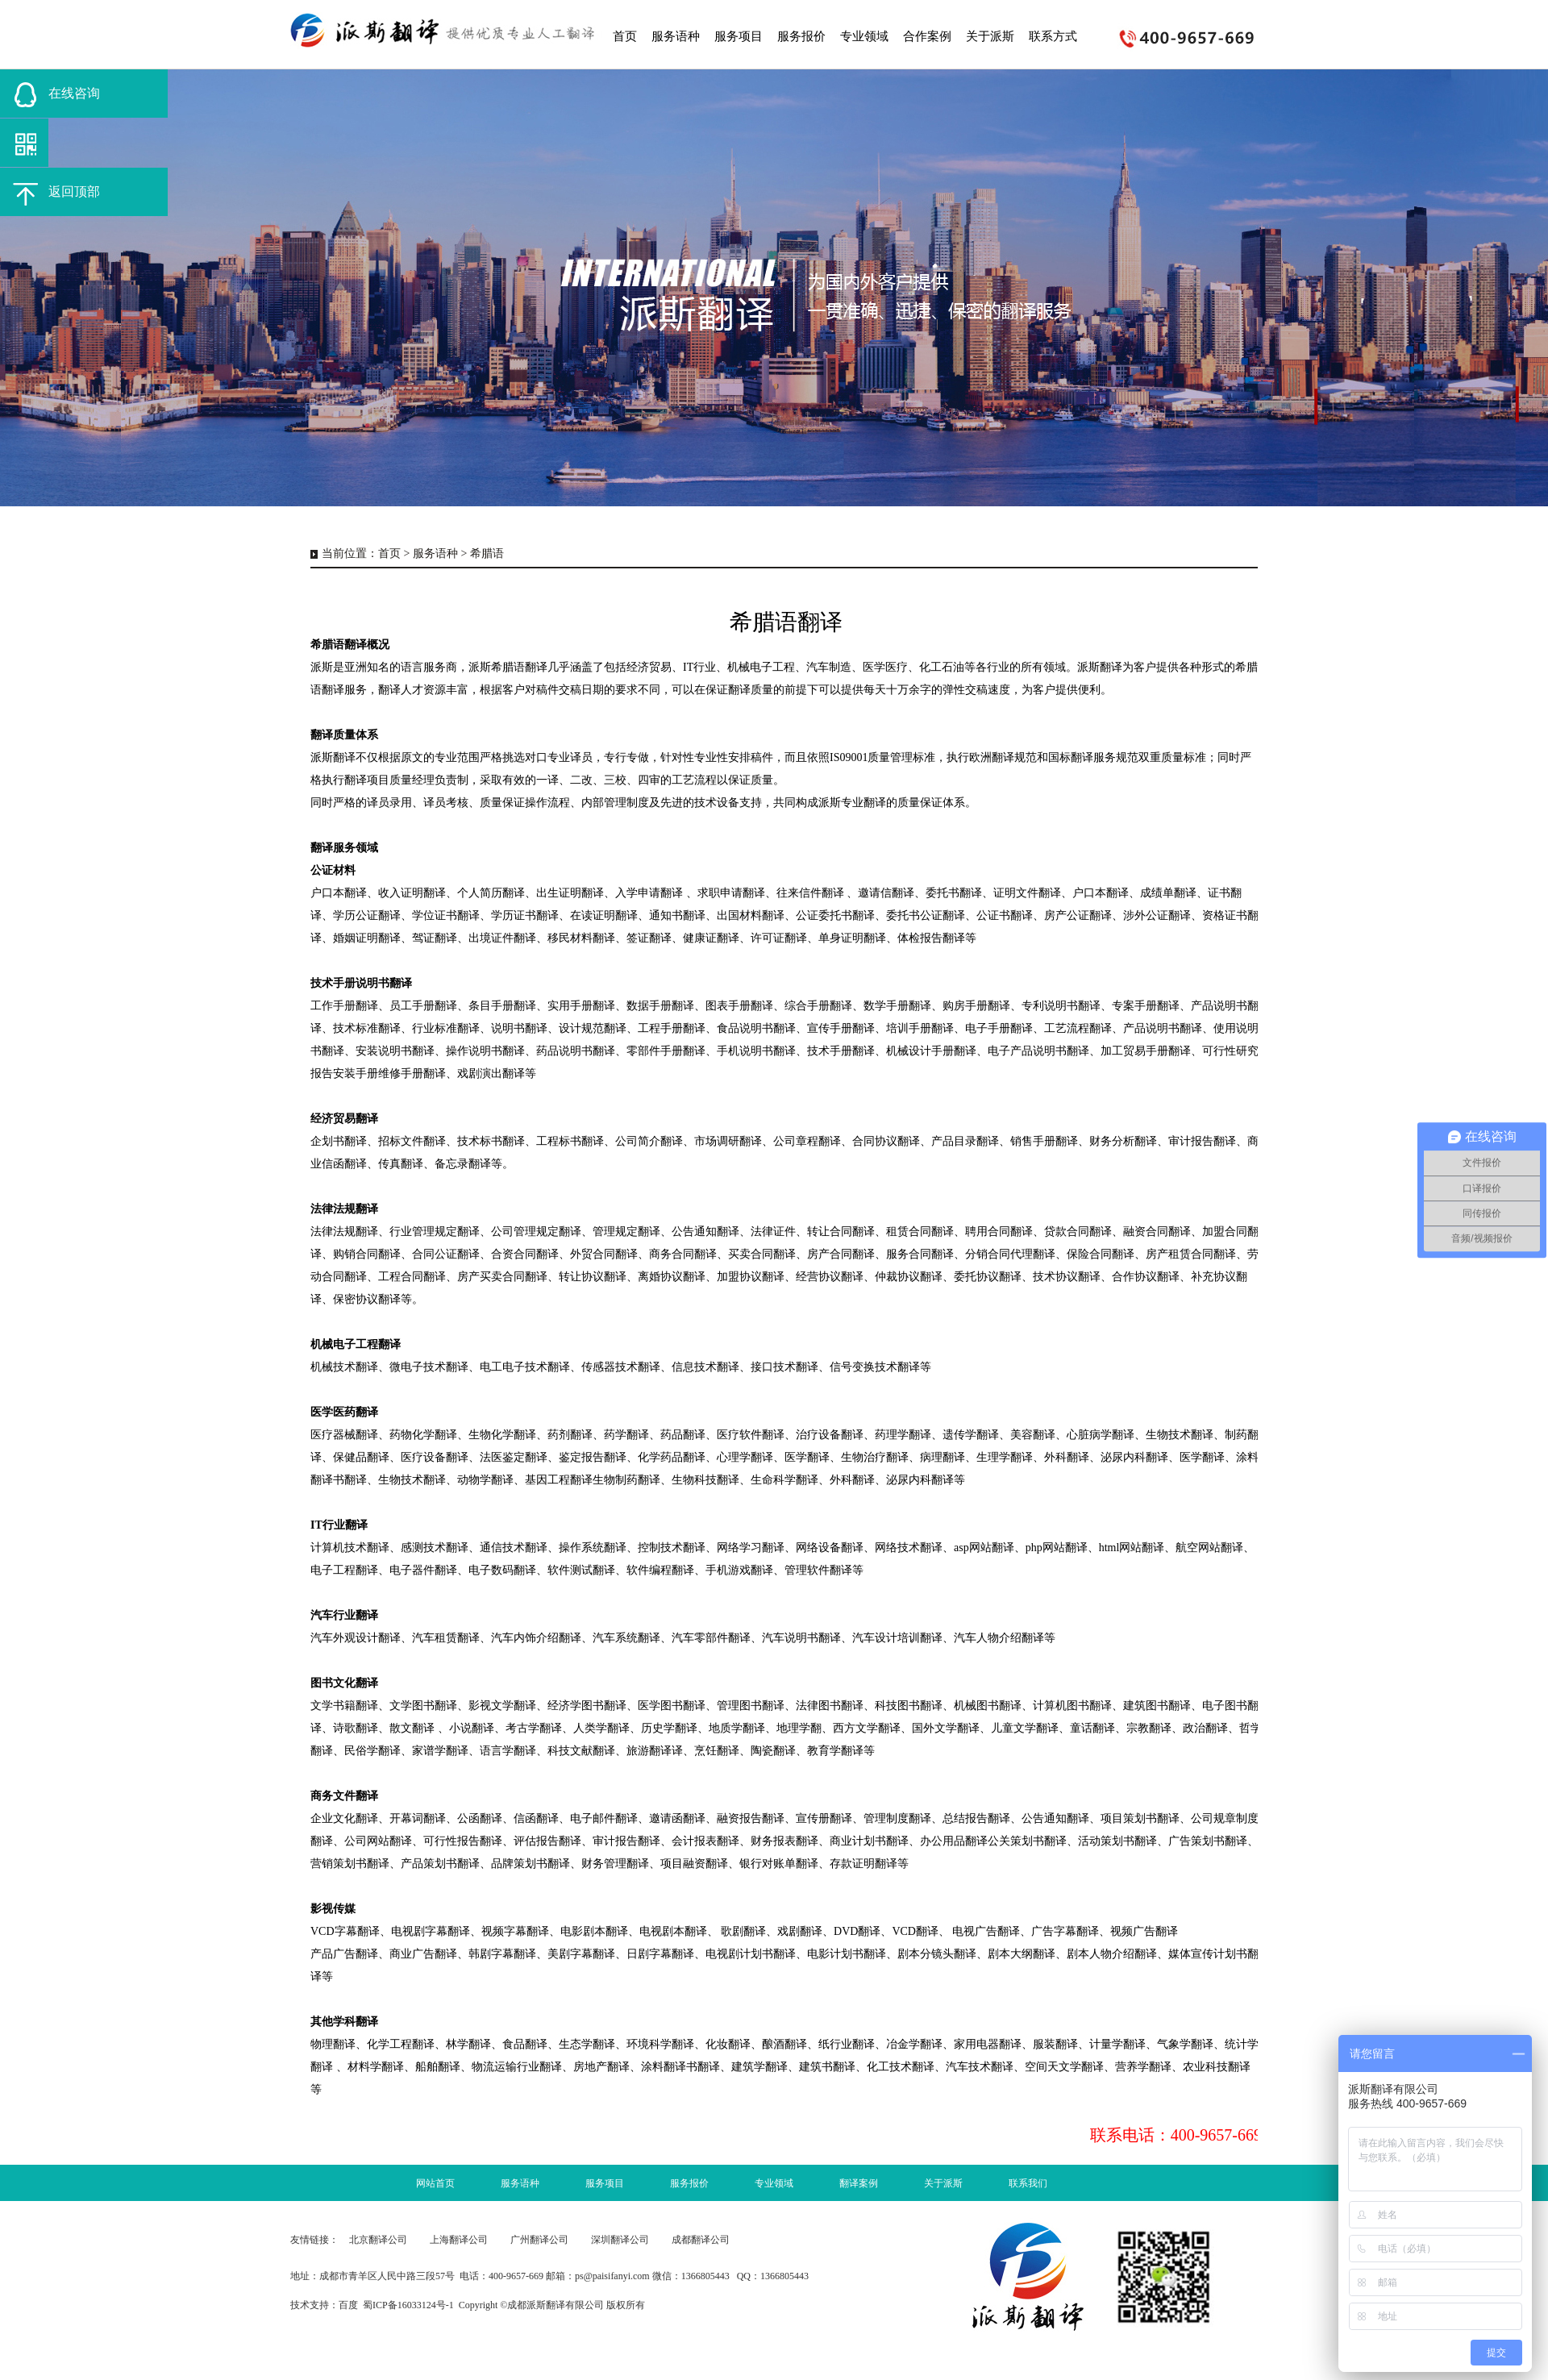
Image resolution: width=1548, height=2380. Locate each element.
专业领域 (774, 2183)
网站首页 (435, 2183)
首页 (389, 553)
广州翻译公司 (539, 2239)
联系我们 (1028, 2183)
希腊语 (487, 553)
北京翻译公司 (378, 2239)
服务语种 (435, 553)
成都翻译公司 (701, 2239)
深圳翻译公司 (620, 2239)
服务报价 (689, 2183)
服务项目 (604, 2183)
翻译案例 (858, 2183)
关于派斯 (943, 2183)
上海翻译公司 (459, 2239)
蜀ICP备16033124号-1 (408, 2305)
